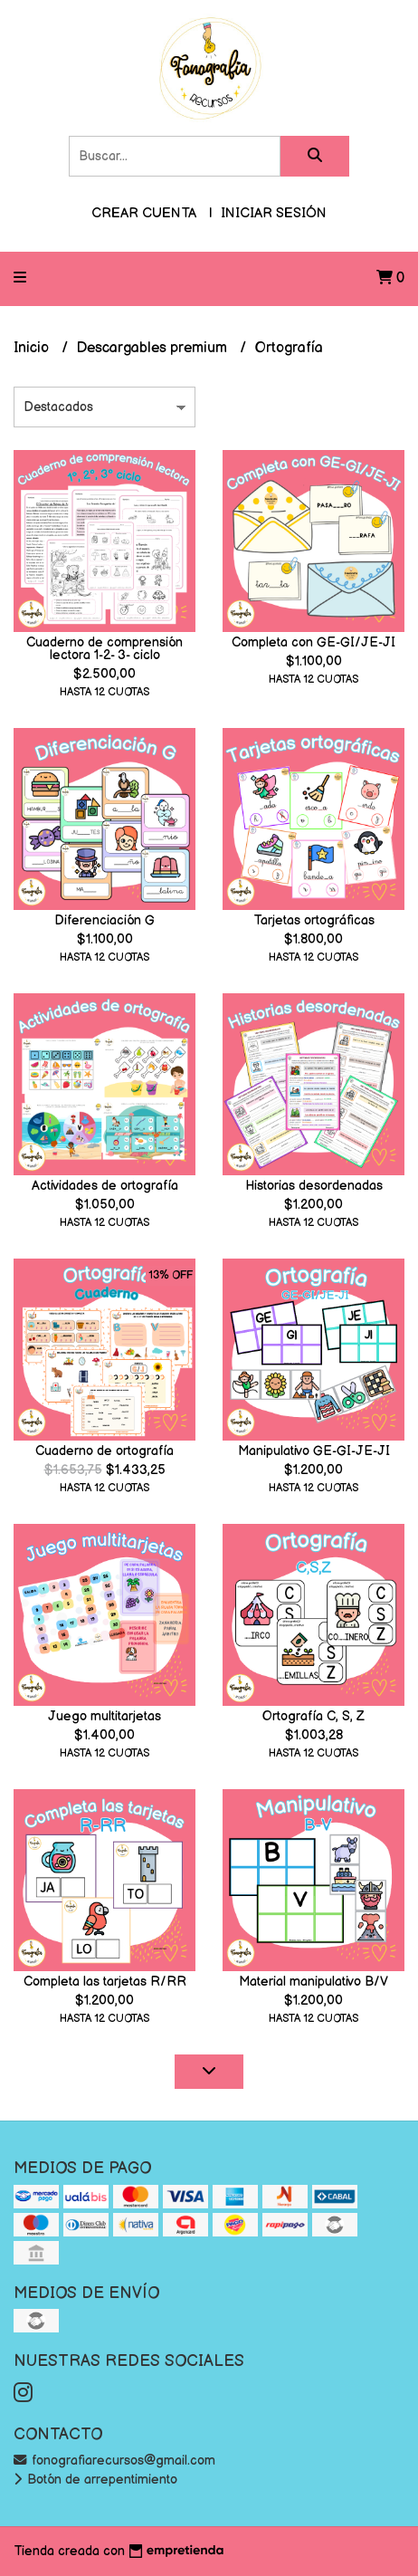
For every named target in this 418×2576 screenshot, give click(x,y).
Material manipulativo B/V (313, 1981)
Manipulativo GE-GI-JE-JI (314, 1451)
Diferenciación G (104, 920)
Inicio (33, 348)
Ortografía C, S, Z (313, 1716)
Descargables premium (154, 348)
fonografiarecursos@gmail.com (114, 2460)
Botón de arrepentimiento (95, 2479)
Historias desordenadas (314, 1185)
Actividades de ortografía (105, 1185)
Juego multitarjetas (104, 1716)
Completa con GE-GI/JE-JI (313, 642)
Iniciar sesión (274, 213)
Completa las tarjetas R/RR (105, 1981)
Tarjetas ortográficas (314, 920)
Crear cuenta (143, 213)
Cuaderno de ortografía (104, 1451)
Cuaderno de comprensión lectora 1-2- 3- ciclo (104, 649)
